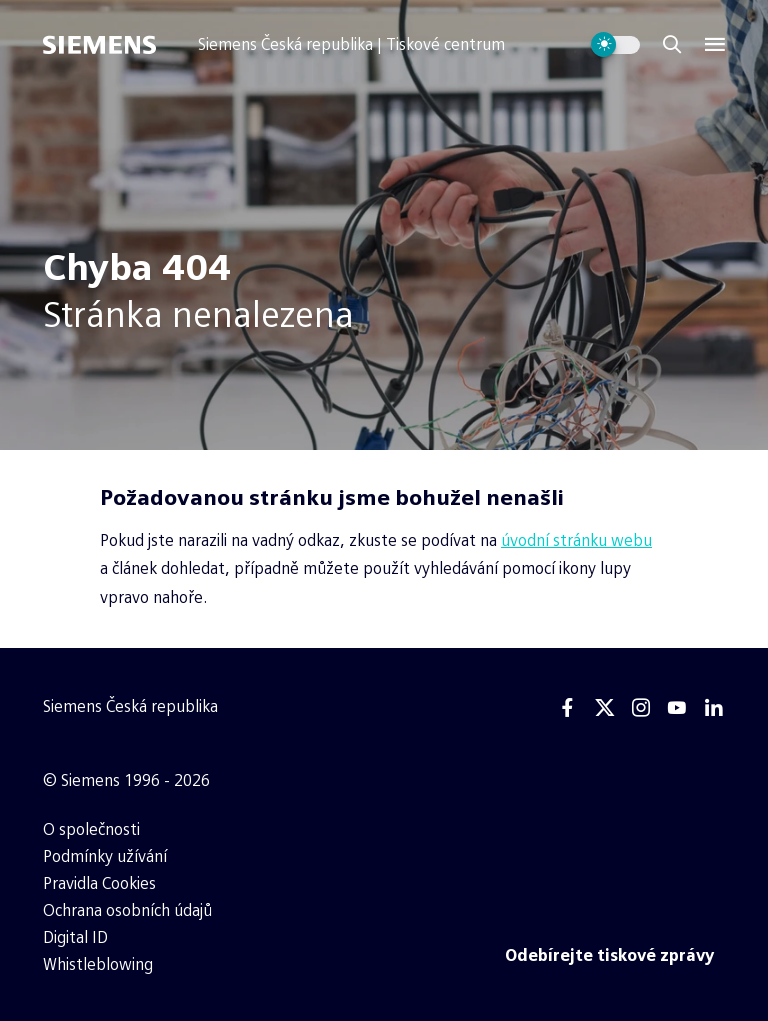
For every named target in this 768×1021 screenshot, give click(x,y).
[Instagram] (641, 708)
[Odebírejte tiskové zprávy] (610, 956)
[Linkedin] (714, 708)
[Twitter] (605, 708)
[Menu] (715, 45)
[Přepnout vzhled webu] (615, 45)
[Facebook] (568, 708)
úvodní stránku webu (576, 540)
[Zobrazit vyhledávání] (672, 45)
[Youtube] (677, 708)
